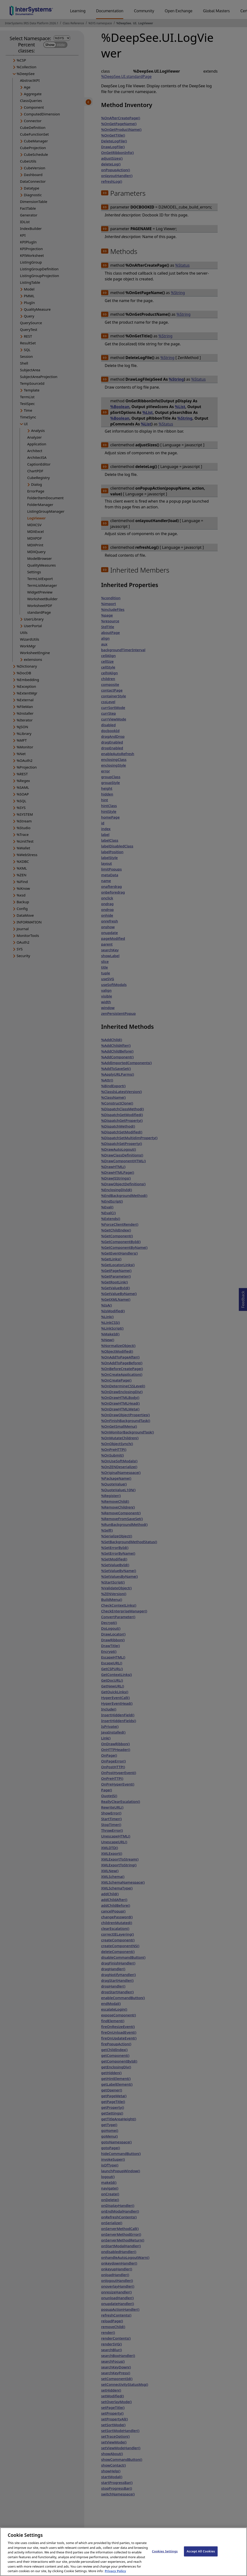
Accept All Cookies (201, 2556)
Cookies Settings (165, 2556)
